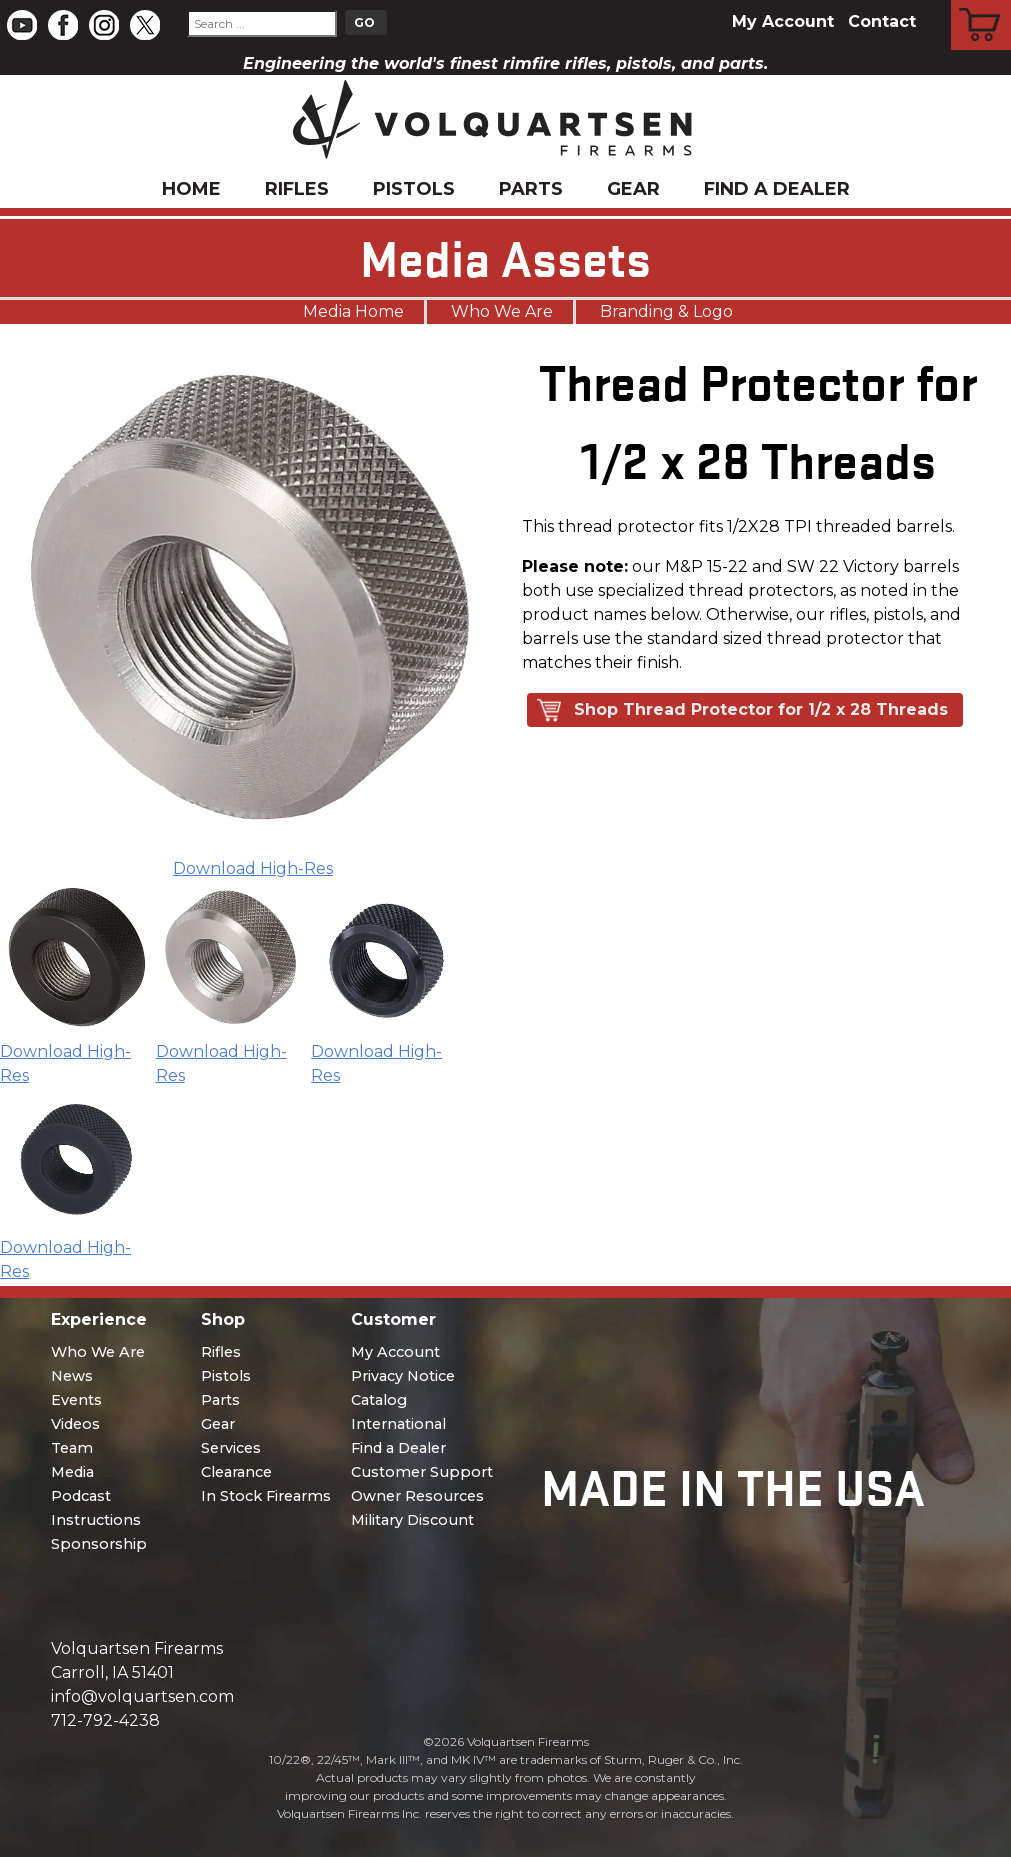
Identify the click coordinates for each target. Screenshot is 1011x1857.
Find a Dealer (777, 189)
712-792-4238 (105, 1720)
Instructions (96, 1520)
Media (72, 1472)
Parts (531, 189)
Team (72, 1448)
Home (191, 189)
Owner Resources (417, 1496)
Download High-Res (253, 868)
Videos (75, 1424)
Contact (882, 21)
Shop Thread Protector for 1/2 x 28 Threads (761, 709)
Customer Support (422, 1472)
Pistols (414, 189)
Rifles (297, 189)
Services (231, 1448)
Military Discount (412, 1520)
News (72, 1376)
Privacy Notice (403, 1376)
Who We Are (502, 311)
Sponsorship (99, 1544)
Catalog (379, 1400)
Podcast (81, 1496)
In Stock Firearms (266, 1496)
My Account (783, 21)
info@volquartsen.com (142, 1696)
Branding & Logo (666, 311)
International (398, 1424)
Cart (981, 3)
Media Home (353, 311)
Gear (633, 189)
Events (76, 1400)
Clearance (236, 1472)
